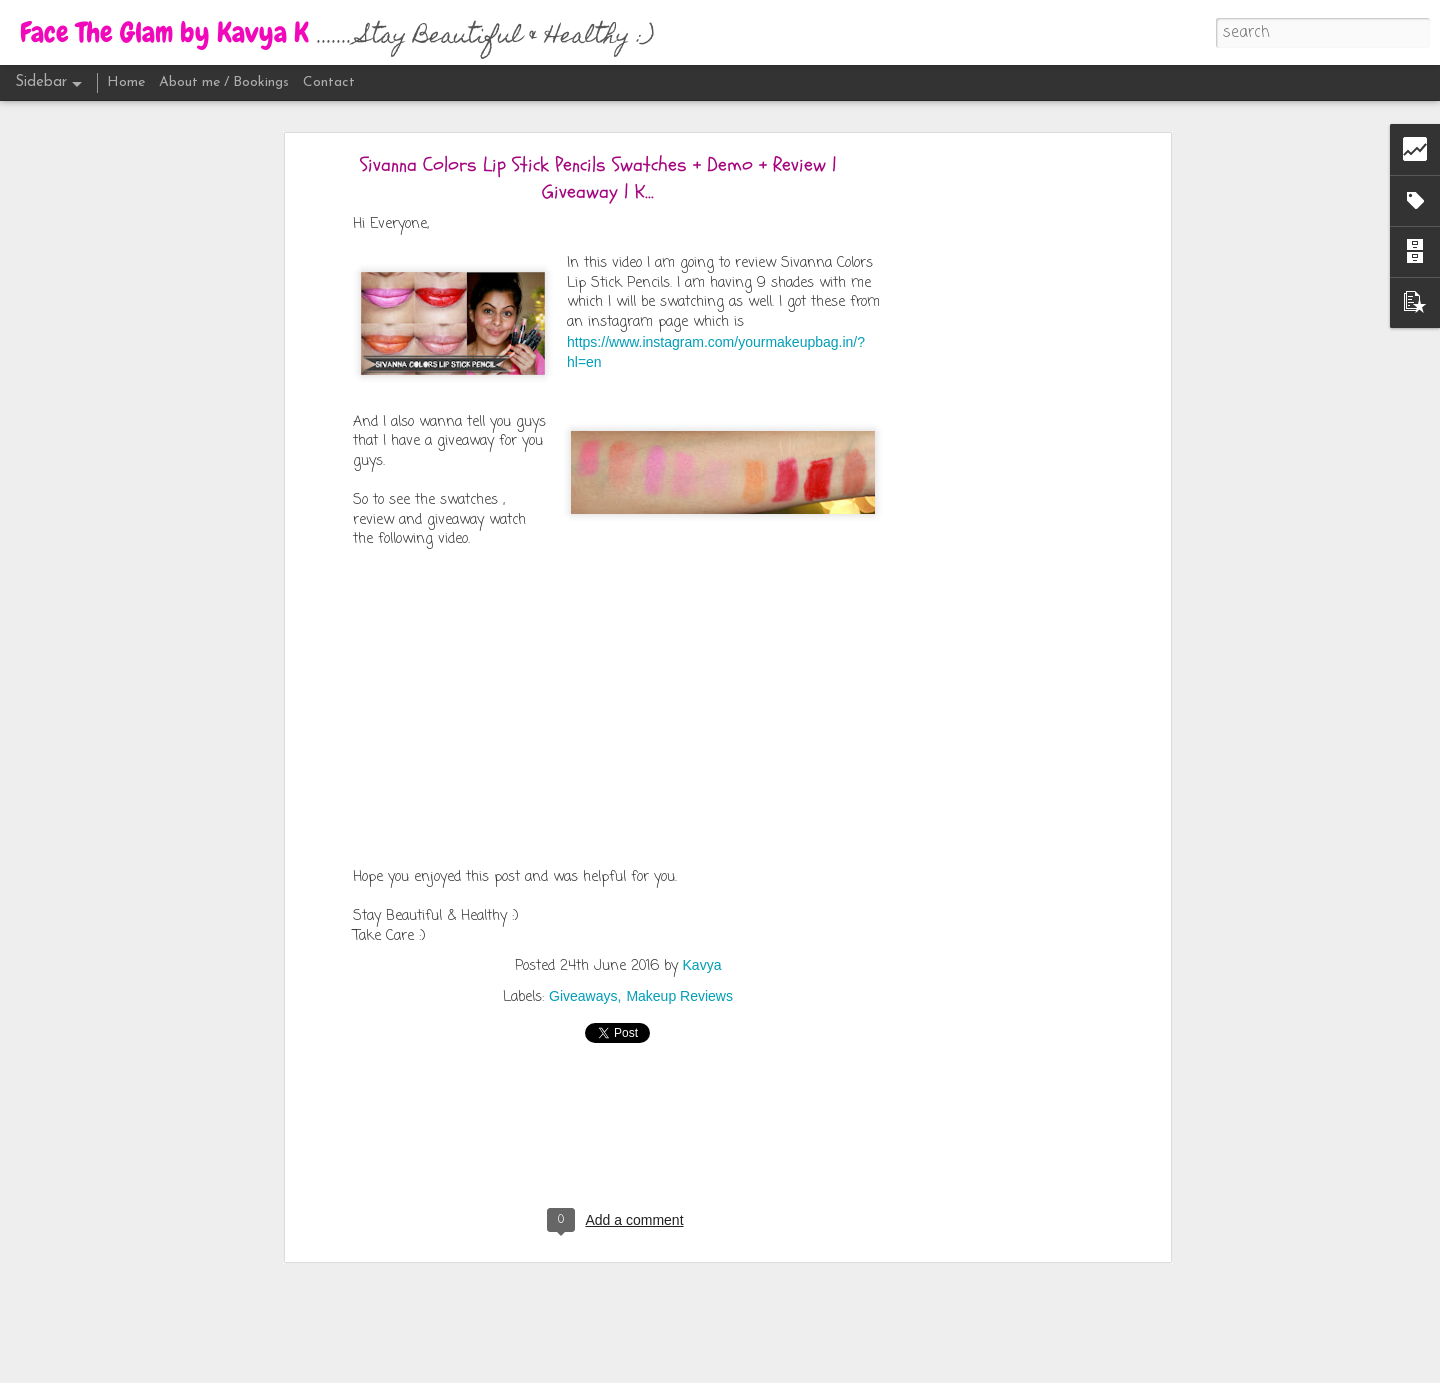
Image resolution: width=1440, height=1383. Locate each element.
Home (126, 82)
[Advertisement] (993, 476)
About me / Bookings (224, 82)
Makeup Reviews (679, 996)
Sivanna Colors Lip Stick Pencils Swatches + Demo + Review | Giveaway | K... (598, 178)
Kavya (702, 965)
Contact (329, 82)
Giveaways (583, 996)
